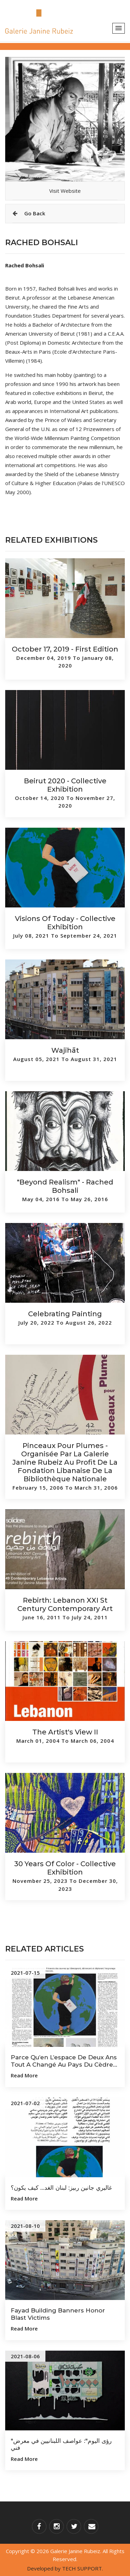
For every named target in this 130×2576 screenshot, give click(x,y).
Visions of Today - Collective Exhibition (65, 922)
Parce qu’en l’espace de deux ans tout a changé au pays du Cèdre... (64, 2061)
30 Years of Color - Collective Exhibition (65, 1868)
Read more (24, 2075)
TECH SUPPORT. (82, 2568)
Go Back (28, 213)
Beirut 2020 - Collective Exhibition (65, 785)
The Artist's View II (65, 1732)
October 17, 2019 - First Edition (65, 649)
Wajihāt (65, 1050)
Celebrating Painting (65, 1314)
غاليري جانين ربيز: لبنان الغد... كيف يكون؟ (61, 2187)
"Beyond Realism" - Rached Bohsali (65, 1186)
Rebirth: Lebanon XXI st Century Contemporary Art (65, 1604)
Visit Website (65, 190)
